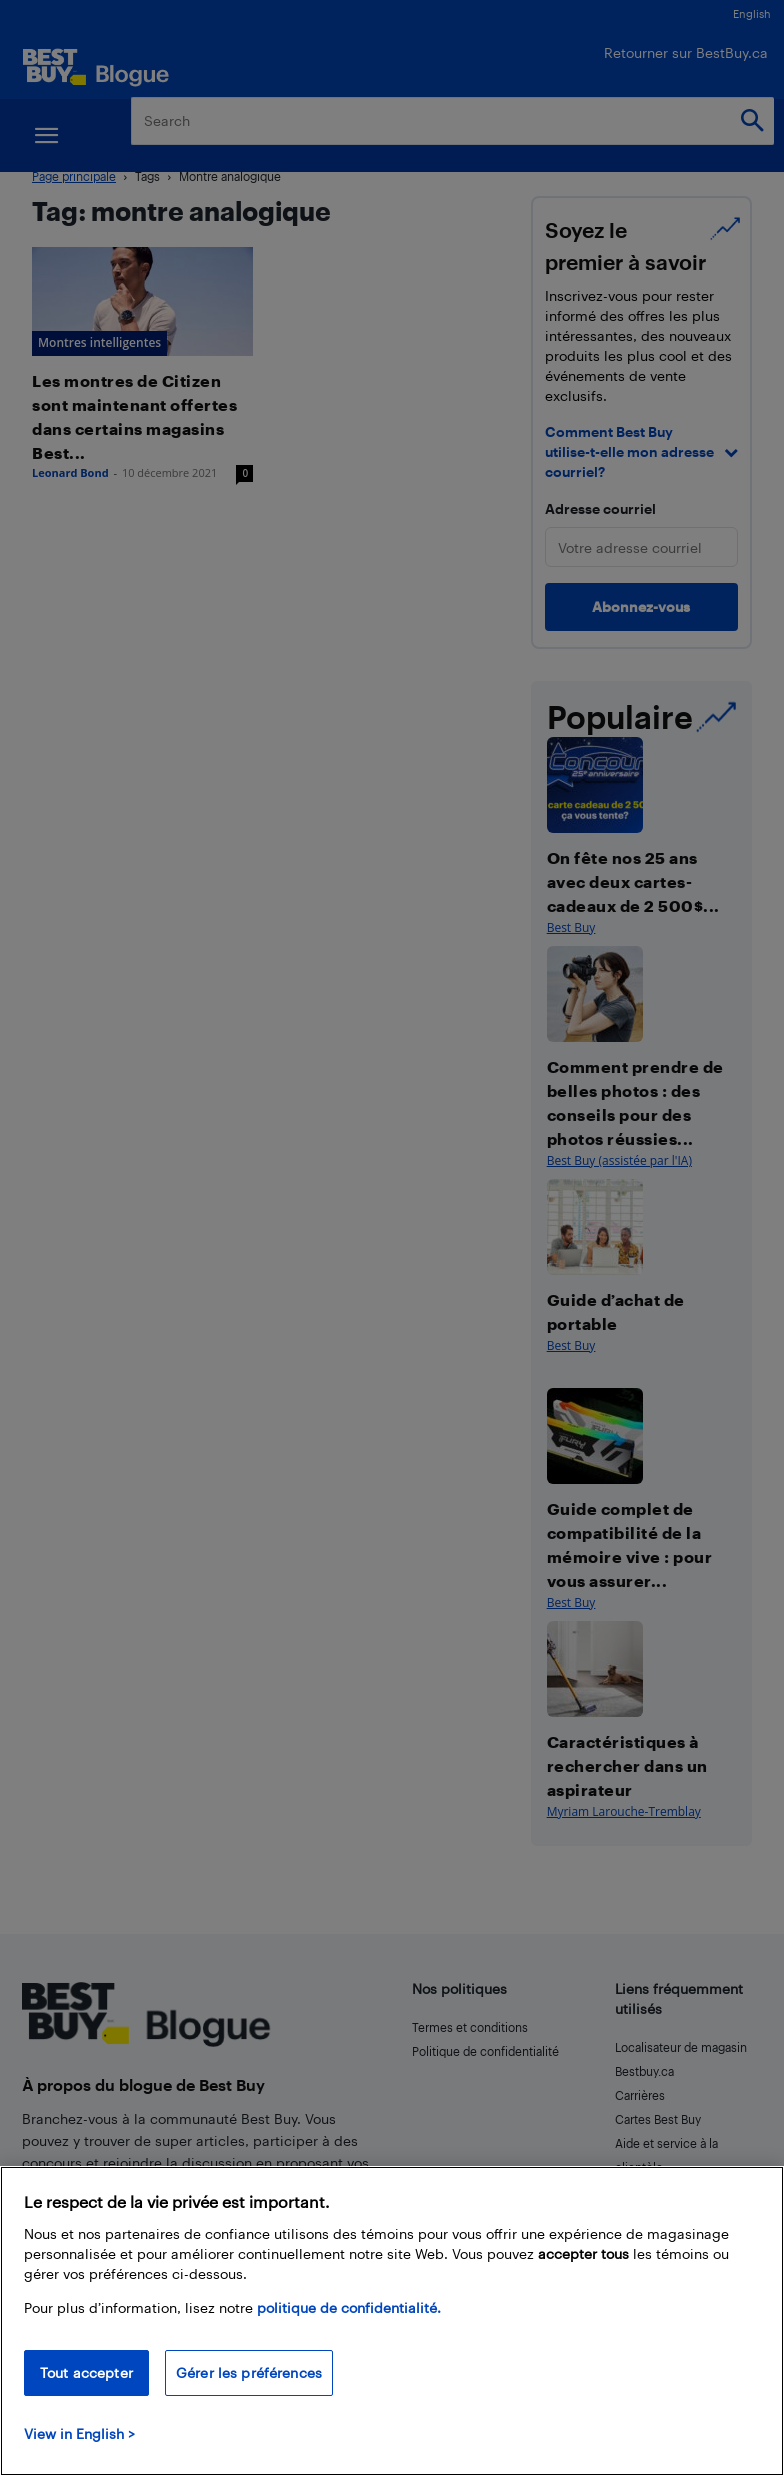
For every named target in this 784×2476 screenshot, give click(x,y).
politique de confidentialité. (349, 2307)
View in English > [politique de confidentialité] (79, 2433)
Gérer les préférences (249, 2372)
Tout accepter (86, 2372)
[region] (392, 2321)
